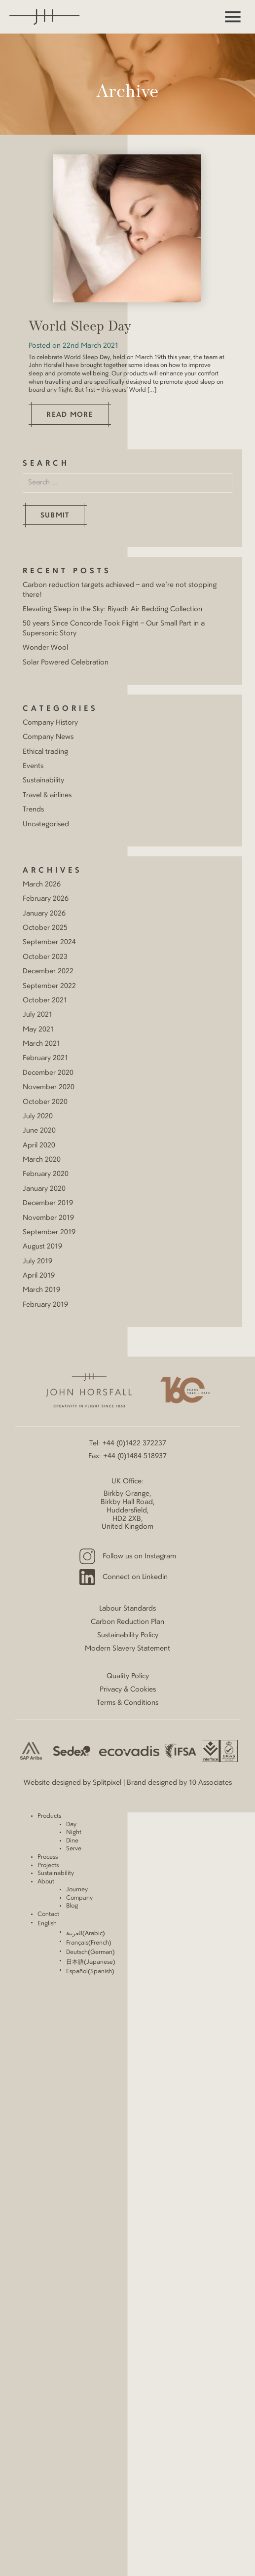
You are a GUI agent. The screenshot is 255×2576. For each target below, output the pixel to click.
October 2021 (45, 1000)
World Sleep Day (80, 326)
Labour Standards (127, 1608)
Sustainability (43, 780)
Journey (77, 1890)
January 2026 (44, 913)
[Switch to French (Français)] (160, 1943)
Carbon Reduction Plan (127, 1622)
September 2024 (49, 942)
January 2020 (44, 1188)
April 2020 (39, 1145)
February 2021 (45, 1058)
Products (49, 1816)
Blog (72, 1906)
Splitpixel (107, 1782)
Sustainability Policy (127, 1635)
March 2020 (42, 1159)
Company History (50, 722)
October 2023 (45, 957)
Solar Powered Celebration (66, 662)
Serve (73, 1849)
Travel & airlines (47, 795)
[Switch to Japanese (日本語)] (160, 1962)
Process (47, 1857)
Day (71, 1825)
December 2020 (48, 1072)
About (45, 1882)
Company (79, 1898)
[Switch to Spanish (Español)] (160, 1972)
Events (33, 766)
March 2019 (41, 1290)
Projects (48, 1866)
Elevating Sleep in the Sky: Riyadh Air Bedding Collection (112, 609)
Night (73, 1833)
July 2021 (37, 1014)
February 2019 (45, 1304)
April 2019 (39, 1275)
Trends (33, 809)
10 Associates (210, 1782)
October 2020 (45, 1102)
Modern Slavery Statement (127, 1648)
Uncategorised (46, 824)
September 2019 (49, 1232)
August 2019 (42, 1246)
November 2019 (48, 1217)
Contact (48, 1914)
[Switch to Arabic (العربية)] (160, 1934)
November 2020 (48, 1087)
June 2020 (39, 1130)
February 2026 (46, 898)
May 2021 (38, 1029)
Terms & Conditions (127, 1702)
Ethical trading (45, 751)
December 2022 (48, 971)
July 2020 (38, 1116)
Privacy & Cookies (128, 1689)
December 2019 (48, 1203)
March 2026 (42, 884)
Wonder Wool (45, 647)
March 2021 (41, 1043)
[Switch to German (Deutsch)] (160, 1953)
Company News (48, 737)
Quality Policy (128, 1676)
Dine (72, 1841)
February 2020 (46, 1174)
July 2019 (37, 1261)
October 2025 (45, 927)
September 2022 (49, 986)
